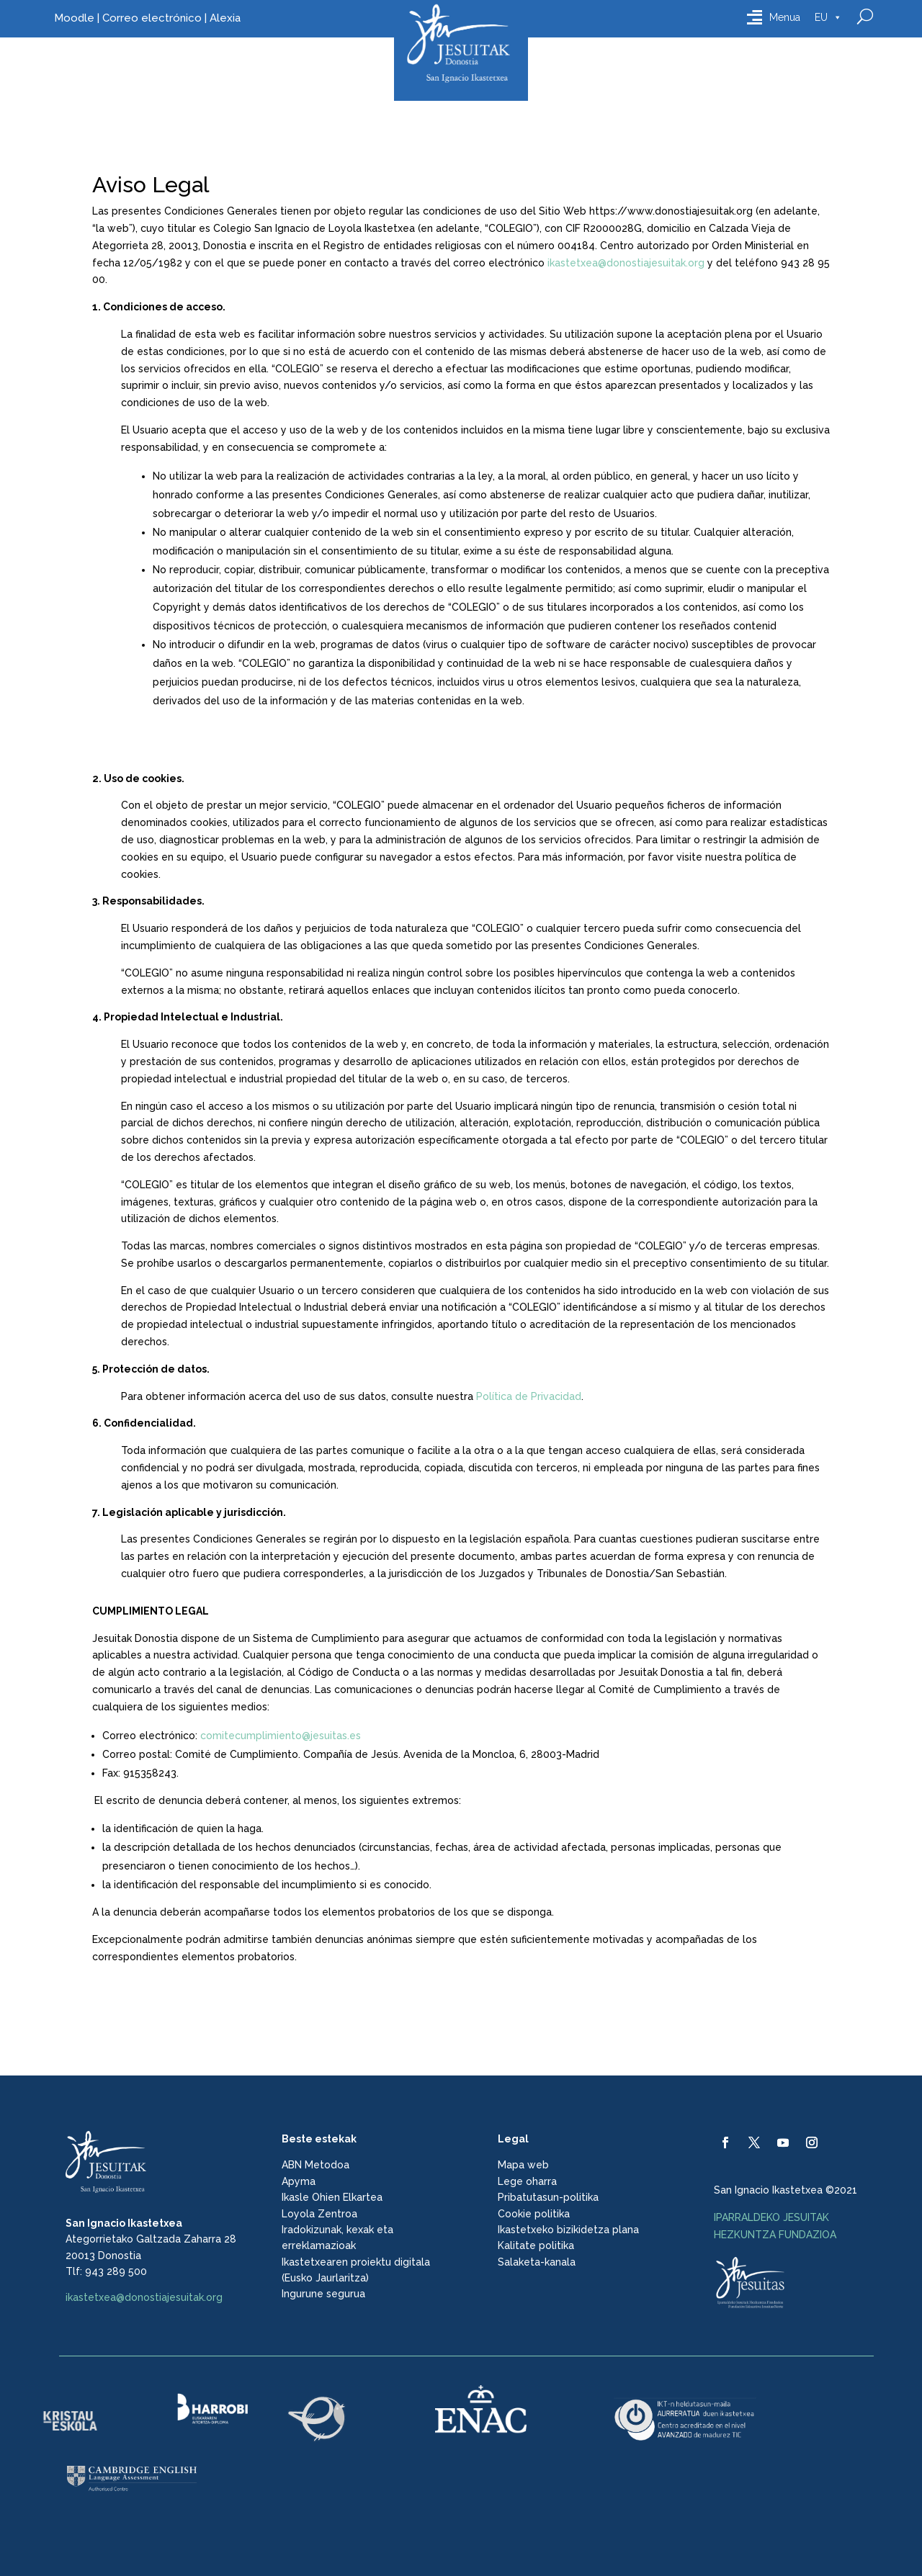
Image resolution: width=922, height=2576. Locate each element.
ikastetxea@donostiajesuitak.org (625, 263)
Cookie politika (534, 2214)
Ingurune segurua (323, 2293)
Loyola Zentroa (319, 2214)
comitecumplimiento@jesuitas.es (280, 1735)
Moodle (74, 18)
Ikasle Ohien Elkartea (332, 2197)
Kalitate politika (536, 2245)
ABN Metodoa (315, 2165)
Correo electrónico (152, 18)
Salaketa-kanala (537, 2262)
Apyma (298, 2181)
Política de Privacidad (528, 1396)
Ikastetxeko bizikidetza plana (568, 2229)
